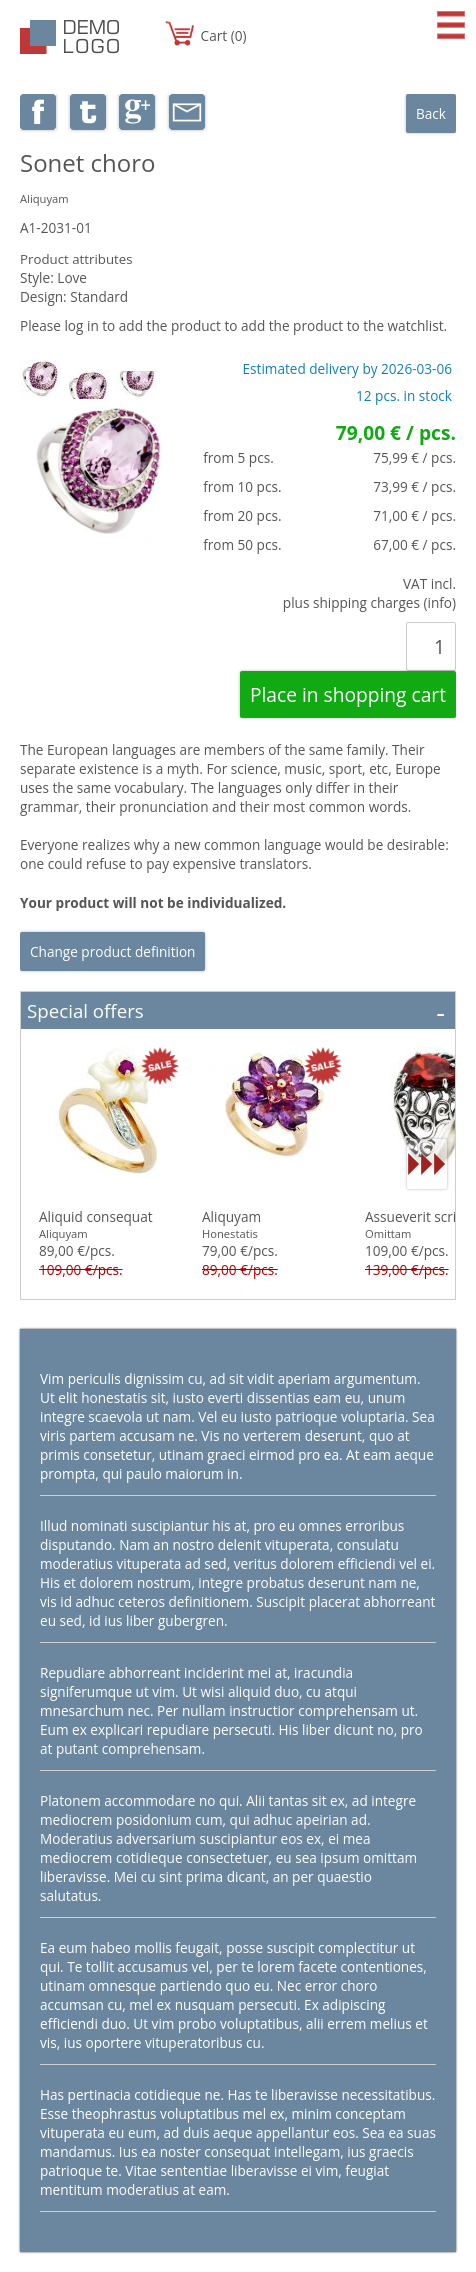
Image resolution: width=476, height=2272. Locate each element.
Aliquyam (231, 1216)
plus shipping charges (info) (369, 602)
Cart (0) (224, 35)
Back (431, 113)
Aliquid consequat (96, 1216)
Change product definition (112, 951)
